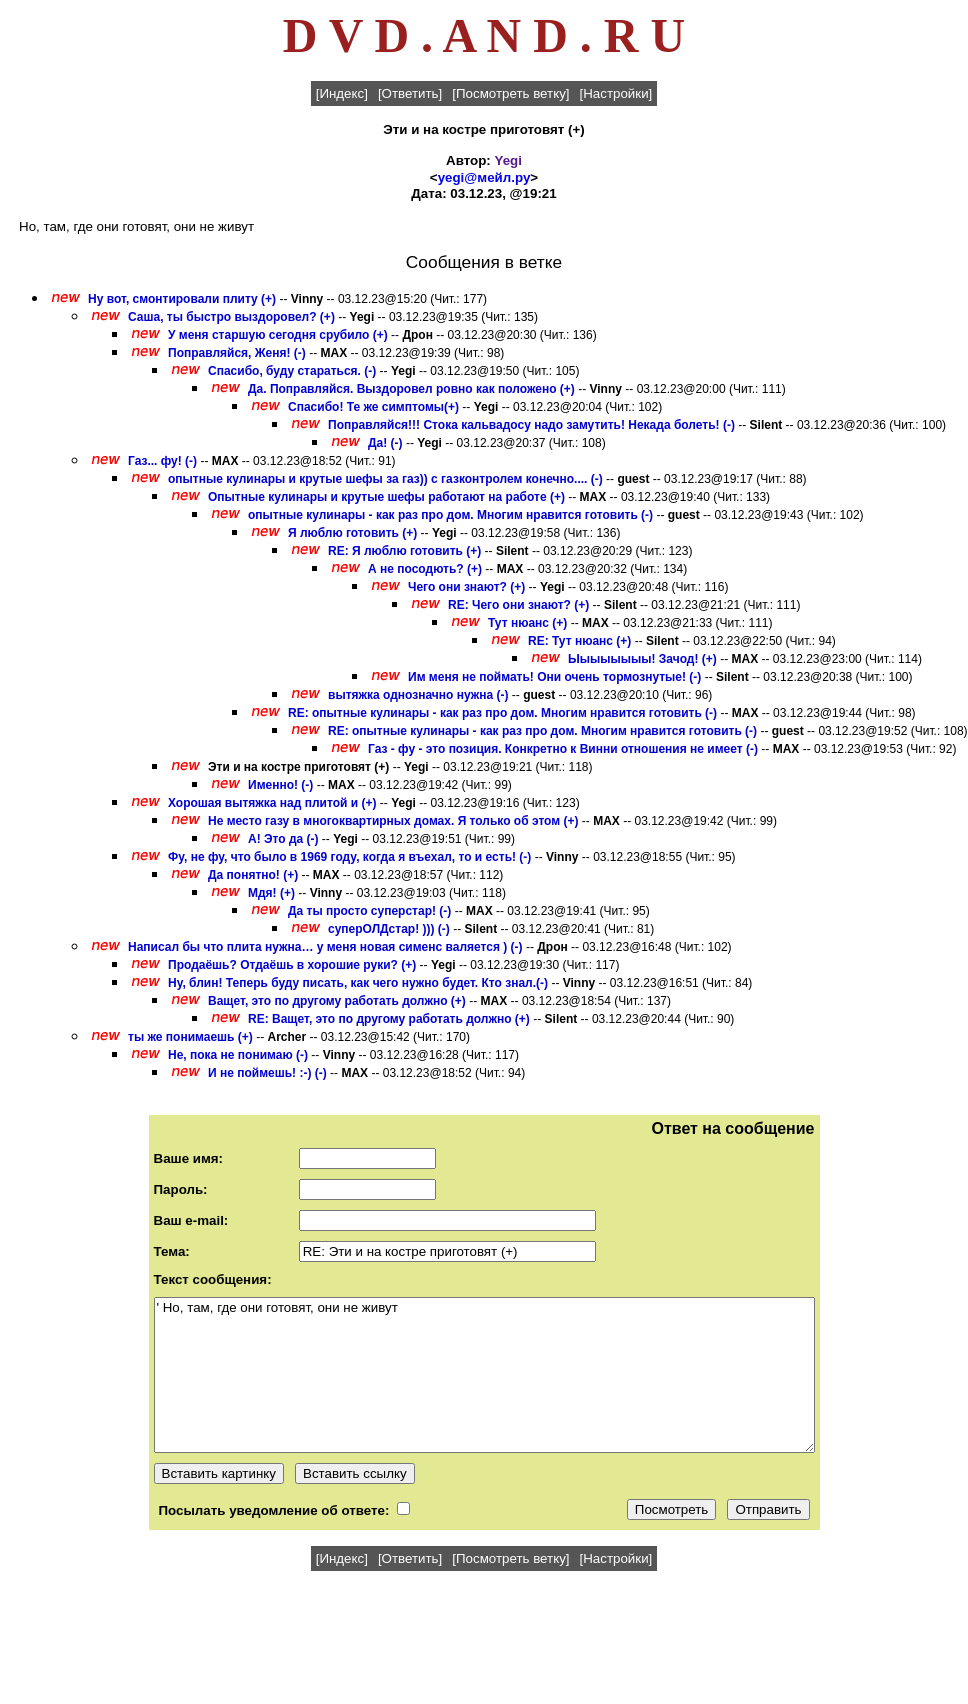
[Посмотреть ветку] (510, 93)
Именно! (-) (280, 785)
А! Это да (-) (283, 839)
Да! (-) (385, 443)
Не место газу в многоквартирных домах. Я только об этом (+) (393, 821)
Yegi (508, 160)
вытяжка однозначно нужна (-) (418, 695)
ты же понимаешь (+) (190, 1037)
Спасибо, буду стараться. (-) (292, 371)
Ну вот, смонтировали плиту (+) (182, 299)
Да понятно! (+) (253, 875)
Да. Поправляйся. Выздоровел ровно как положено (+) (411, 389)
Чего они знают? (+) (466, 587)
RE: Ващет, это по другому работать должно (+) (389, 1019)
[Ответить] (410, 93)
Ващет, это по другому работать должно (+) (337, 1001)
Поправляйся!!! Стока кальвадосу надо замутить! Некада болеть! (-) (531, 425)
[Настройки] (616, 93)
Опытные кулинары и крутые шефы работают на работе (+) (386, 497)
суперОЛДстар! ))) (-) (389, 929)
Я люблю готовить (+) (352, 533)
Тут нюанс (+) (527, 623)
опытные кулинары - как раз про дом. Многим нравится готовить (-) (450, 515)
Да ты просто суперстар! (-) (369, 911)
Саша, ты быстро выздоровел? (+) (231, 317)
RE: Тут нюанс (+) (579, 641)
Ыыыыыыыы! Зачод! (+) (642, 659)
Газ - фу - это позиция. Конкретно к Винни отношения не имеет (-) (563, 749)
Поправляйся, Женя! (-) (237, 353)
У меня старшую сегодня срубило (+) (278, 335)
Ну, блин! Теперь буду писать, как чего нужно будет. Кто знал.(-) (358, 983)
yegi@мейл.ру (484, 177)
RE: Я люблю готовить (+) (404, 551)
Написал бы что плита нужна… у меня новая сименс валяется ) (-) (325, 947)
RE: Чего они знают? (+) (518, 605)
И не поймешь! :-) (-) (267, 1073)
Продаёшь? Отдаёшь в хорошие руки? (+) (292, 965)
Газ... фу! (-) (162, 461)
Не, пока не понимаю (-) (238, 1055)
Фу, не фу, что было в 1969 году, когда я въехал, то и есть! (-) (349, 857)
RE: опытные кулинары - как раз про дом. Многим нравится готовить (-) (502, 713)
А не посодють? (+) (425, 569)
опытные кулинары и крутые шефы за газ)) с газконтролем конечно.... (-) (385, 479)
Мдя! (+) (271, 893)
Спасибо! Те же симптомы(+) (373, 407)
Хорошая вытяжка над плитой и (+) (272, 803)
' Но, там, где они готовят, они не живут (484, 1375)
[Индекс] (342, 93)
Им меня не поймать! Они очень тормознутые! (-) (554, 677)
